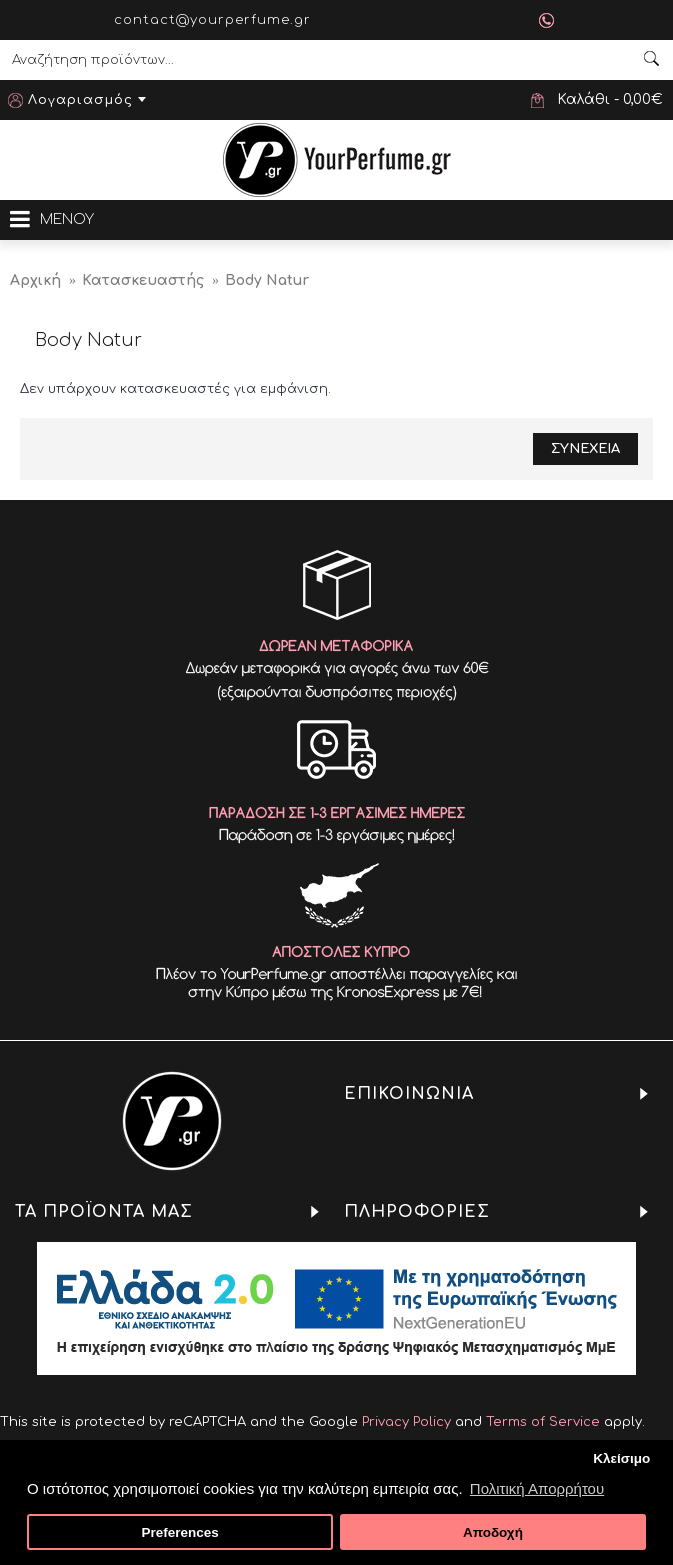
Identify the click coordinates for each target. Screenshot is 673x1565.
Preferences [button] (179, 1532)
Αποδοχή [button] (493, 1532)
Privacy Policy (406, 1422)
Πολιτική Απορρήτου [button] (537, 1488)
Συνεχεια (585, 449)
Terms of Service (543, 1422)
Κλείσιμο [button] (621, 1458)
